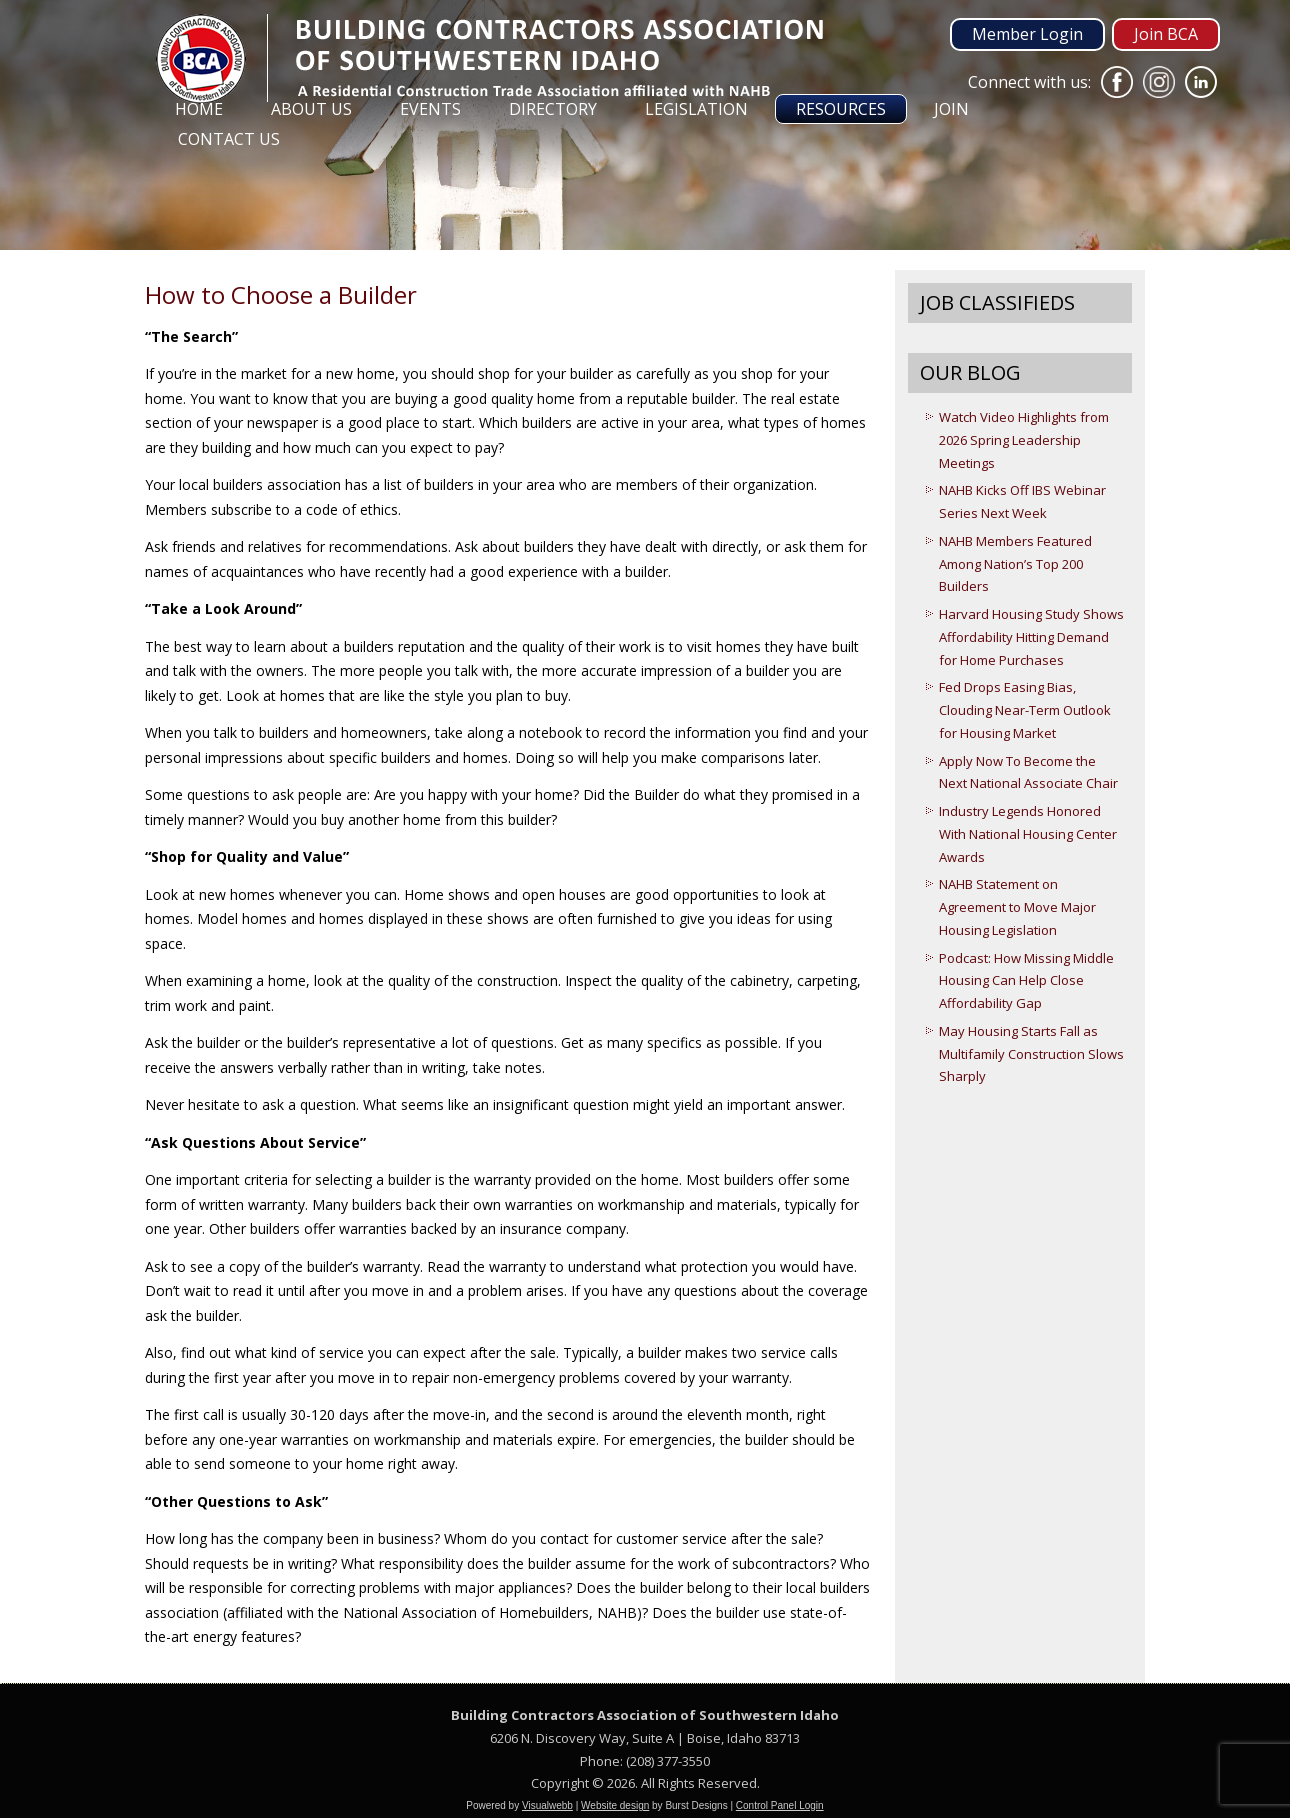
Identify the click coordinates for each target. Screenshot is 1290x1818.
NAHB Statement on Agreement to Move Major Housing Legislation (1017, 907)
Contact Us (229, 139)
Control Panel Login (780, 1805)
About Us (311, 109)
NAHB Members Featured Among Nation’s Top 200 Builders (1015, 564)
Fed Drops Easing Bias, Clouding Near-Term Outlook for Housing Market (1025, 710)
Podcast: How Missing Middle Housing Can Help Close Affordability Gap (1026, 981)
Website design (615, 1805)
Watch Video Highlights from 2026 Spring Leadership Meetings (1024, 440)
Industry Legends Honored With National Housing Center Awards (1028, 834)
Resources (841, 109)
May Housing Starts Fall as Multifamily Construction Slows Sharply (1031, 1054)
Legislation (696, 109)
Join (951, 109)
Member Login (1027, 34)
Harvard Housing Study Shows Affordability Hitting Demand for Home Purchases (1031, 637)
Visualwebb (547, 1805)
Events (430, 109)
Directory (553, 109)
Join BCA (1166, 34)
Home (199, 109)
